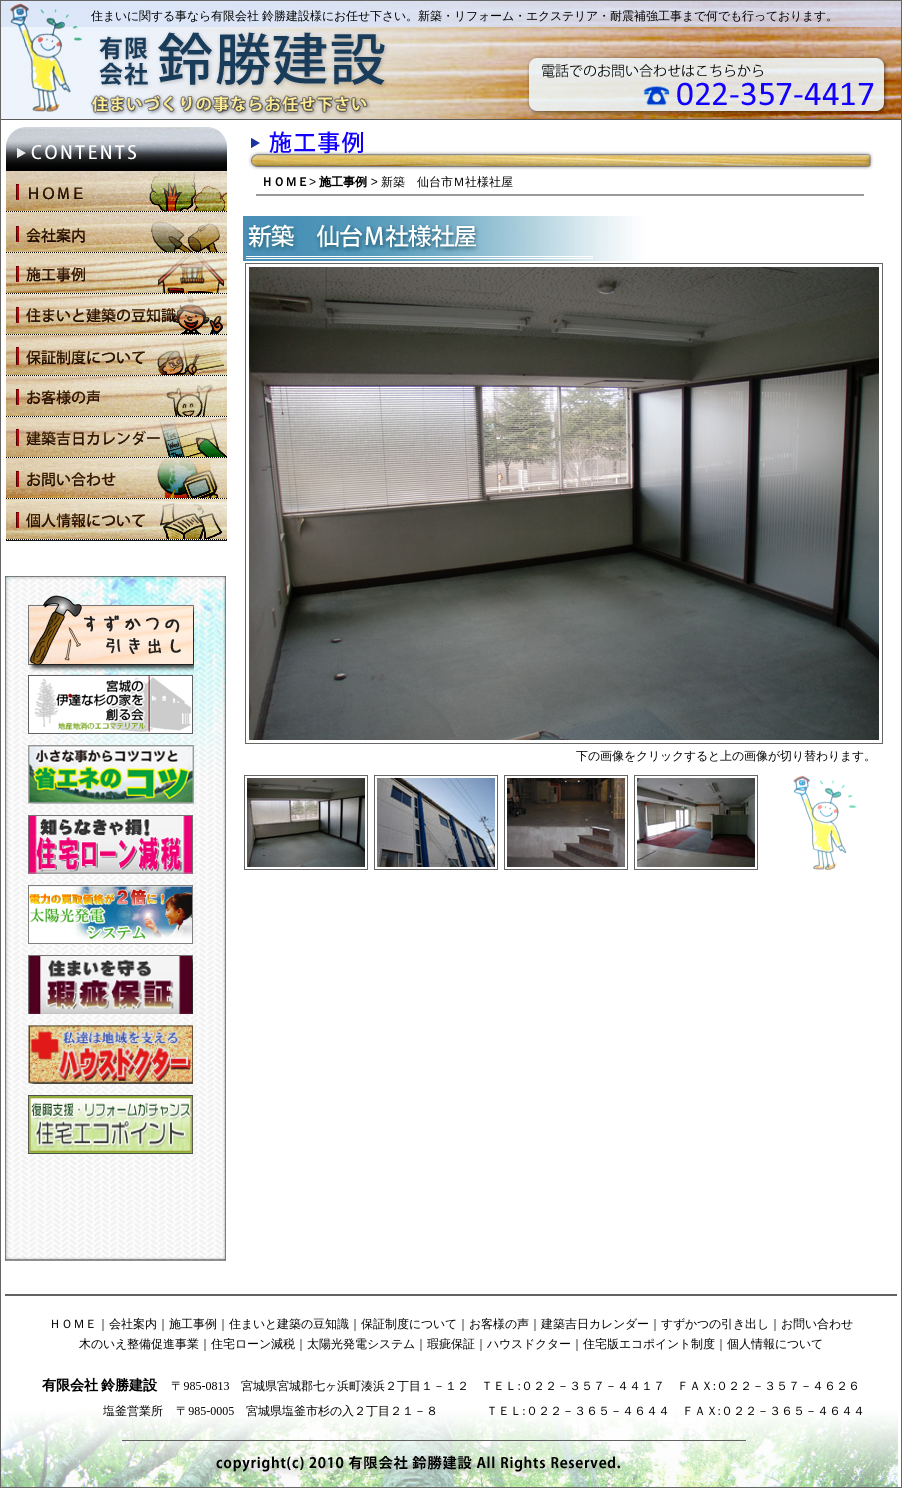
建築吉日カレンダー (595, 1324)
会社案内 (133, 1324)
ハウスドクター (529, 1344)
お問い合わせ (817, 1324)
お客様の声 (499, 1324)
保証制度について (409, 1324)
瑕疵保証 (451, 1344)
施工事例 (343, 182)
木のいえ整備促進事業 (139, 1344)
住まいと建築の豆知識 (289, 1324)
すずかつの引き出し (715, 1324)
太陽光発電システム (361, 1344)
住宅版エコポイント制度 (649, 1344)
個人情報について (775, 1344)
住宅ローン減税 (253, 1344)
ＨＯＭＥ (285, 182)
